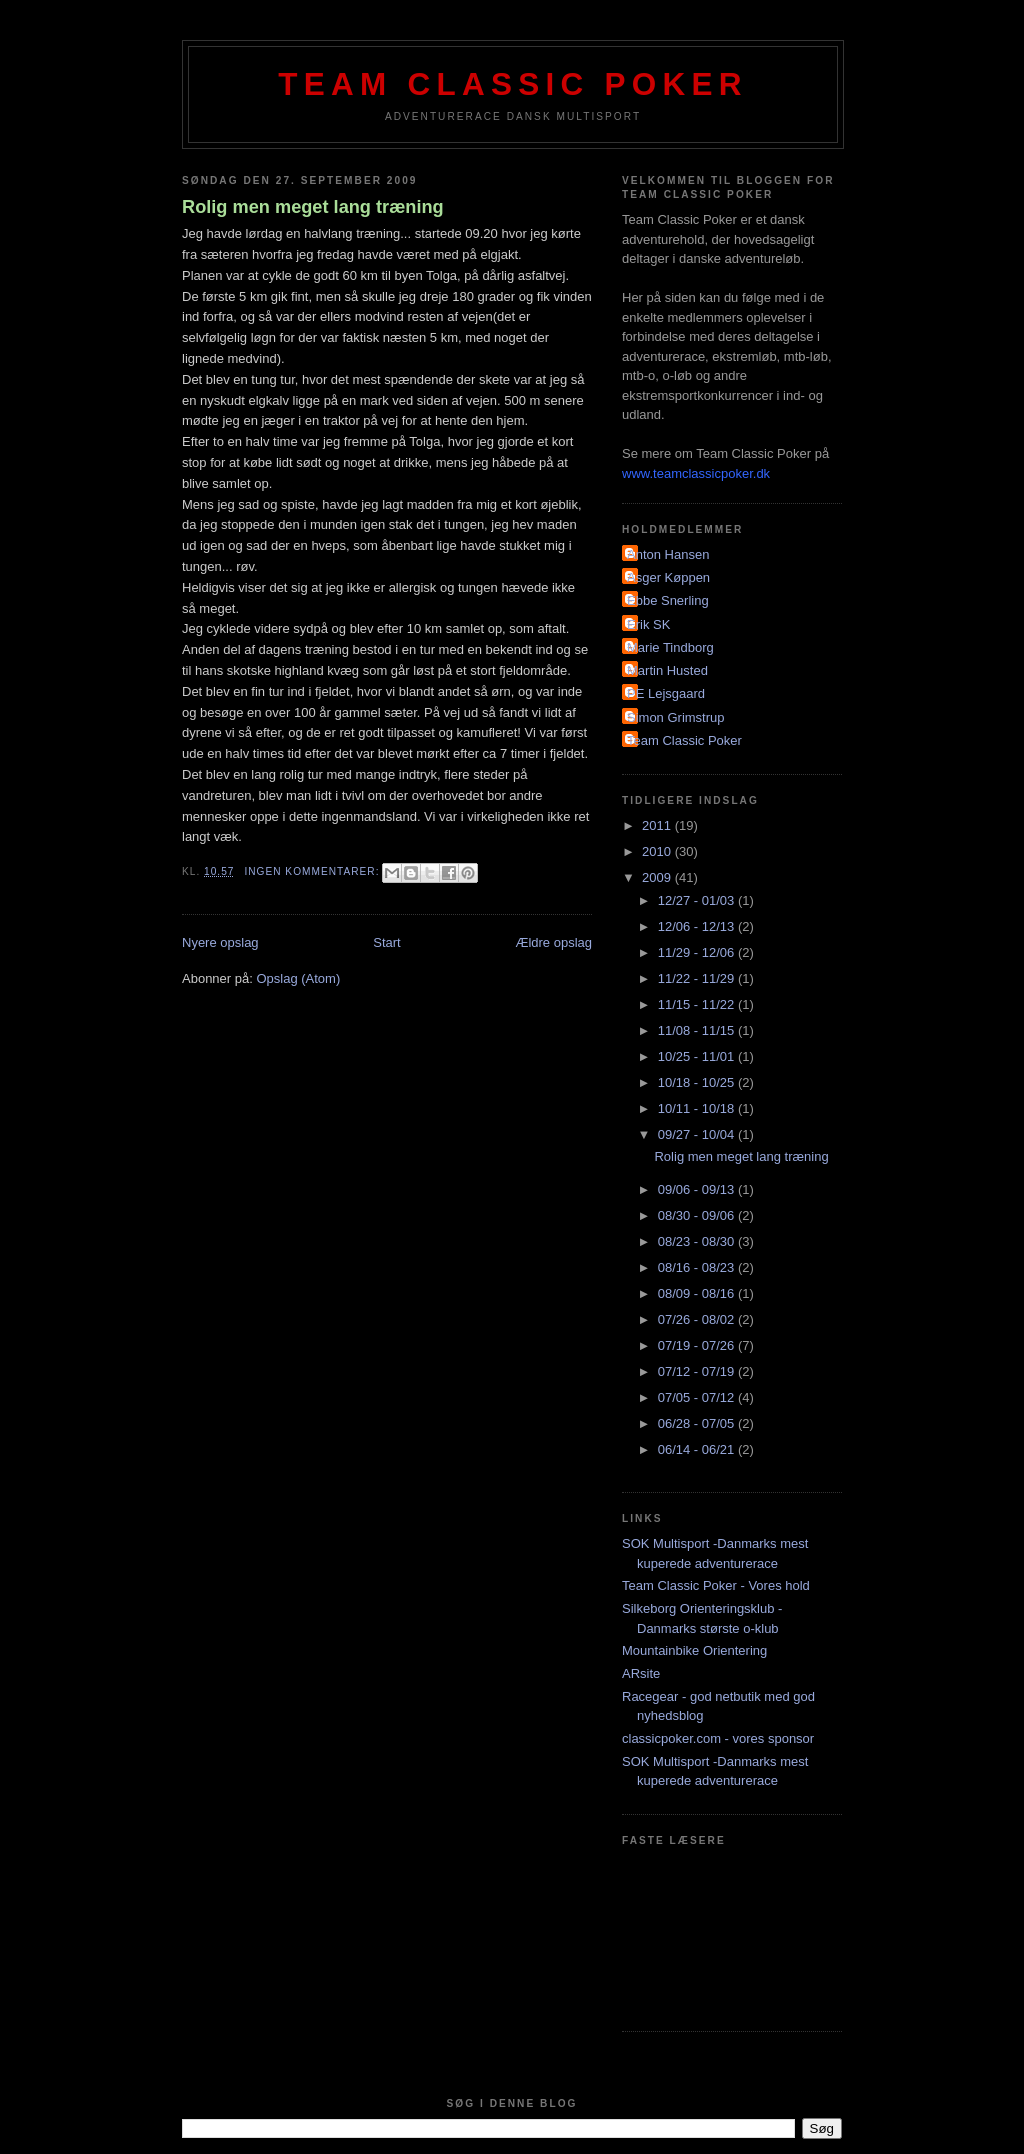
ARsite (641, 1673)
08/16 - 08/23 (698, 1267)
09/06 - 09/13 (698, 1189)
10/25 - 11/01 (698, 1056)
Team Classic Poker (513, 84)
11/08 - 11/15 (698, 1030)
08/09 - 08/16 (698, 1293)
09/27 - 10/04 (698, 1134)
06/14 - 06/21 (698, 1449)
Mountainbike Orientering (694, 1650)
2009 (658, 877)
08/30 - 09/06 (698, 1215)
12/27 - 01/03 (698, 900)
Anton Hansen (668, 554)
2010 (658, 851)
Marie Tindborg (670, 647)
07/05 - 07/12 (698, 1397)
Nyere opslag (220, 942)
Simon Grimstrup (676, 717)
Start (386, 942)
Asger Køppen (668, 577)
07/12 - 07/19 (698, 1371)
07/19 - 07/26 (698, 1345)
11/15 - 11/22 (698, 1004)
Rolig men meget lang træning (313, 207)
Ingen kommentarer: (313, 871)
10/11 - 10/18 (698, 1108)
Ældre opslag (553, 942)
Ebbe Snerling (668, 600)
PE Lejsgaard (666, 693)
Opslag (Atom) (298, 978)
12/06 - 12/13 (698, 926)
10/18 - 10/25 (698, 1082)
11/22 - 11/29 (698, 978)
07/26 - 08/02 (698, 1319)
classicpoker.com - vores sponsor (718, 1738)
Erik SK (648, 624)
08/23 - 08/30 (698, 1241)
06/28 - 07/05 (698, 1423)
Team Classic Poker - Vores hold (716, 1585)
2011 (658, 825)
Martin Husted (667, 670)
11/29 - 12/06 (698, 952)
